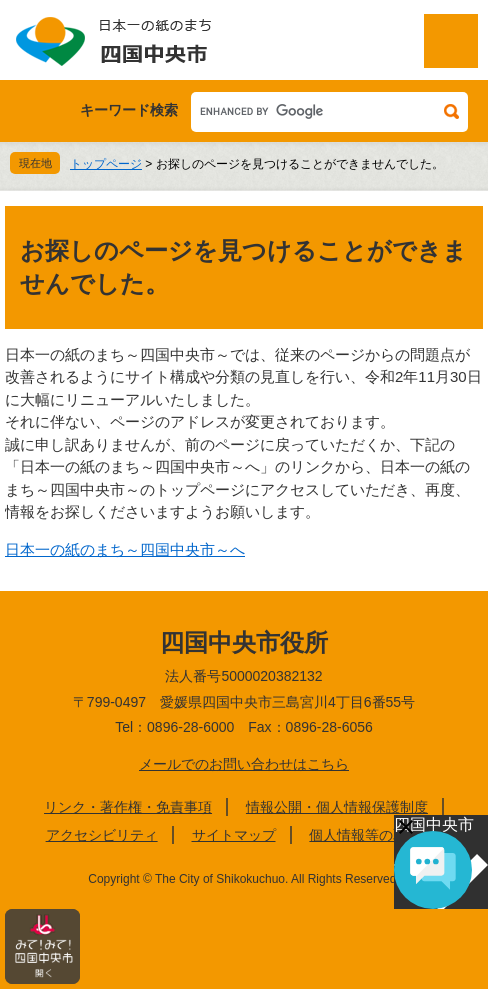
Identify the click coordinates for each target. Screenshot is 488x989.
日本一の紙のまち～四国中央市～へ (125, 549)
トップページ (106, 164)
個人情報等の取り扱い (379, 835)
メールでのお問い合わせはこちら (244, 764)
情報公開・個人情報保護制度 (337, 807)
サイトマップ (234, 835)
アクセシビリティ (102, 835)
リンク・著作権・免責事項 (128, 807)
